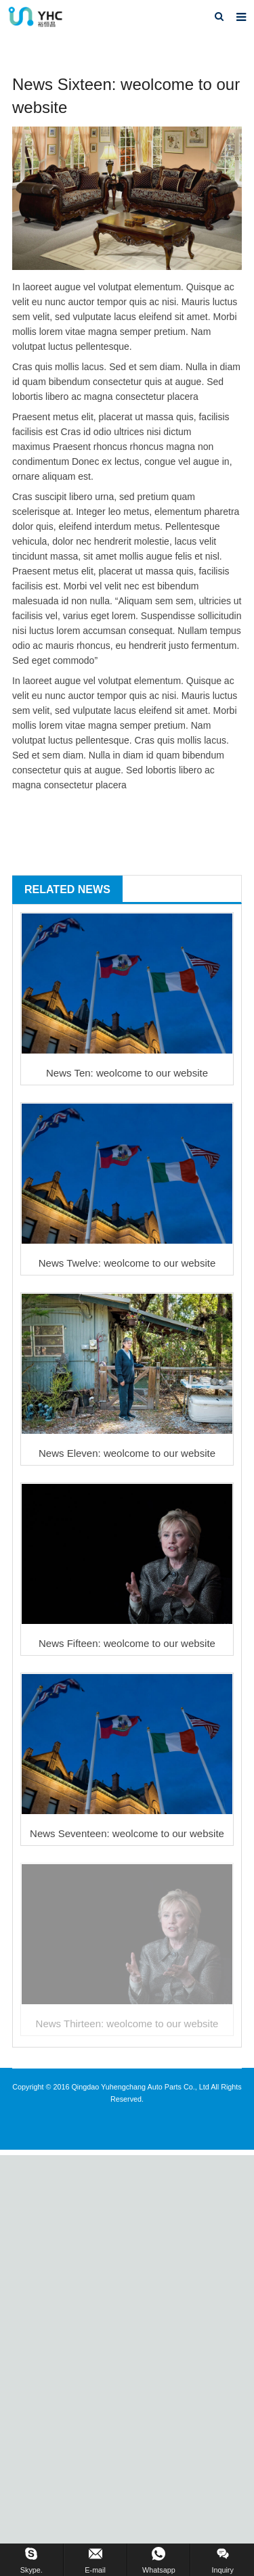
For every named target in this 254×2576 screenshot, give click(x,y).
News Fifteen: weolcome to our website (127, 1643)
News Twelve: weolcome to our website (127, 1263)
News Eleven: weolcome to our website (127, 1453)
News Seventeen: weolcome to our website (127, 1833)
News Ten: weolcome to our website (127, 1073)
